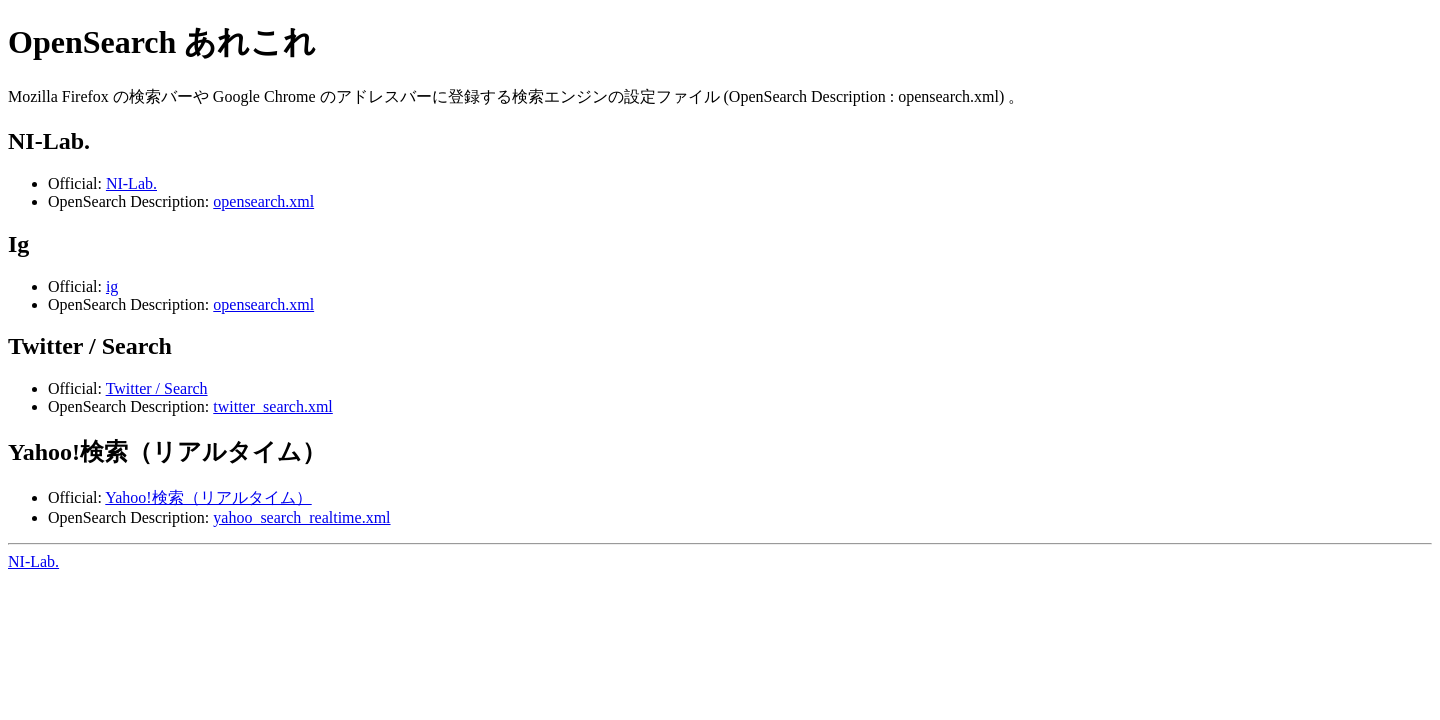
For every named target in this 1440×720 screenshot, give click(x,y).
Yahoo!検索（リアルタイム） (208, 497)
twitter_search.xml (273, 406)
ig (112, 286)
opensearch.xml (263, 201)
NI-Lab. (131, 183)
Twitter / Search (157, 388)
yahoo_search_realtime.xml (301, 517)
